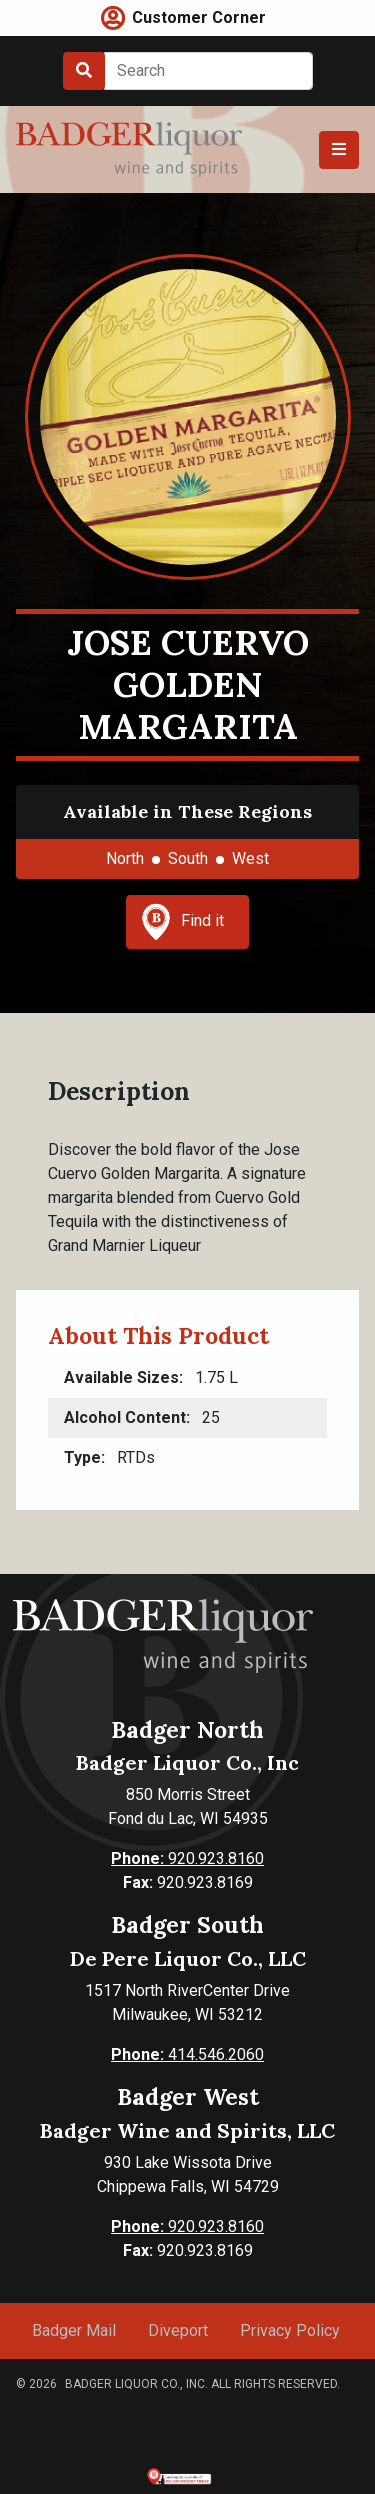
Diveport (178, 2330)
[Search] (208, 71)
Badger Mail (74, 2330)
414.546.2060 (187, 2054)
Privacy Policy (290, 2330)
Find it (183, 922)
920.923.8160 (187, 1858)
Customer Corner (199, 17)
